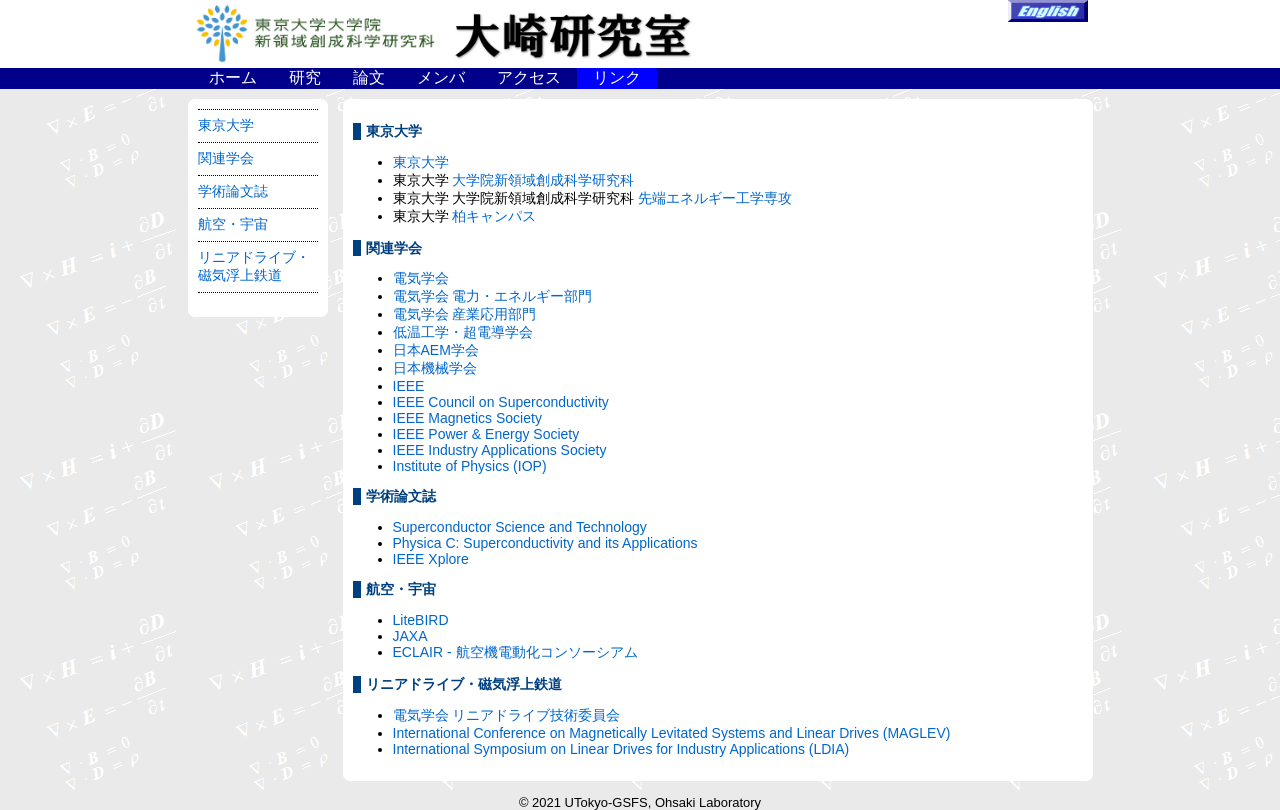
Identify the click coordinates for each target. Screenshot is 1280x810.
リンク (617, 77)
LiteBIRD (421, 620)
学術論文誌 (233, 191)
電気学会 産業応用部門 (465, 314)
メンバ (441, 77)
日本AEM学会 (436, 350)
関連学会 (226, 158)
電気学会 (421, 278)
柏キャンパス (494, 216)
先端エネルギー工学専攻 (715, 198)
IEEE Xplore (431, 559)
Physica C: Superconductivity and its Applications (545, 543)
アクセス (529, 77)
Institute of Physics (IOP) (470, 466)
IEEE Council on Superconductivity (501, 402)
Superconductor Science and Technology (520, 527)
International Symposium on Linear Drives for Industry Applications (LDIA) (621, 749)
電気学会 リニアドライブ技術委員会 (507, 715)
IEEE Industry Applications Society (500, 450)
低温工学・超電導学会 (463, 332)
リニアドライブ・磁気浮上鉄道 (254, 266)
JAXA (410, 636)
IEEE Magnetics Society (467, 418)
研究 (305, 77)
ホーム (233, 77)
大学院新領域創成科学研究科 (543, 180)
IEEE (409, 386)
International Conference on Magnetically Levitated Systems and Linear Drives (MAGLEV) (672, 733)
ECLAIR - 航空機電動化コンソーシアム (515, 652)
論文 (369, 77)
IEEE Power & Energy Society (486, 434)
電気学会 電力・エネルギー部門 (493, 296)
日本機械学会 (435, 368)
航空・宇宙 (233, 224)
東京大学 (226, 125)
